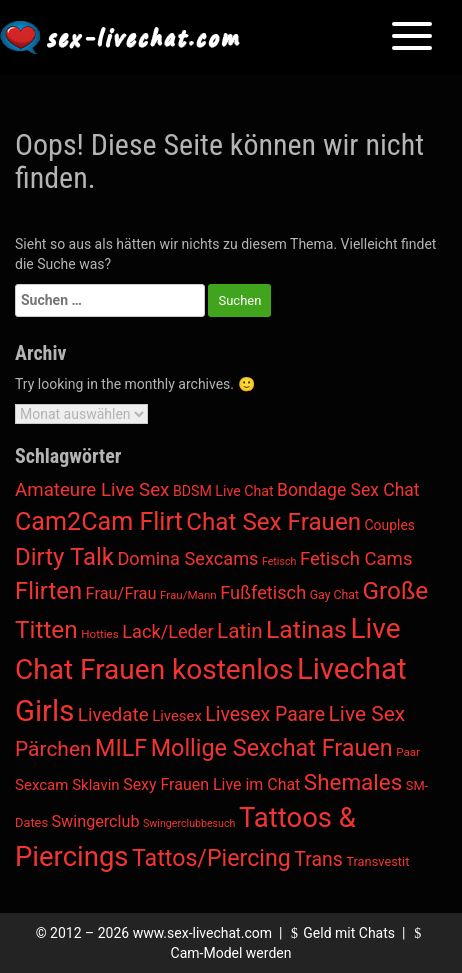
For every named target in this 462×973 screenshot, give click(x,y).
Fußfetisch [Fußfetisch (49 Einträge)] (263, 592)
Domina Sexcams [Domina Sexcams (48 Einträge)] (187, 558)
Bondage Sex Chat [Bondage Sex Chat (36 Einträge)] (348, 490)
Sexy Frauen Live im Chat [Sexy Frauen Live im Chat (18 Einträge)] (211, 784)
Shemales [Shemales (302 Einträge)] (353, 782)
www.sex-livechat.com (202, 933)
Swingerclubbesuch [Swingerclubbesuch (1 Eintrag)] (189, 823)
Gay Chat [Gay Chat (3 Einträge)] (334, 595)
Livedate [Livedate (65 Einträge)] (113, 714)
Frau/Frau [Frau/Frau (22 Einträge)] (121, 593)
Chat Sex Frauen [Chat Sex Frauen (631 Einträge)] (273, 522)
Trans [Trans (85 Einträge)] (318, 859)
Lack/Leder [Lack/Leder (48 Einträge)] (167, 631)
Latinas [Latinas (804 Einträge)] (306, 629)
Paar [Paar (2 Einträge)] (408, 752)
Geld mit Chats (340, 933)
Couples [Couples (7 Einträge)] (390, 525)
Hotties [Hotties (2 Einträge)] (100, 634)
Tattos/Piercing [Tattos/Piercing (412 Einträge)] (211, 858)
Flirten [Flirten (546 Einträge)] (48, 591)
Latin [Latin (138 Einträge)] (239, 631)
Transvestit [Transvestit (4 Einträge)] (377, 861)
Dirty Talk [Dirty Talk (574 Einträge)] (64, 557)
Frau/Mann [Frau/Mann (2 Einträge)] (188, 595)
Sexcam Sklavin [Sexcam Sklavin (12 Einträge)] (67, 785)
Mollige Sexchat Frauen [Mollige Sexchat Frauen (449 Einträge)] (272, 748)
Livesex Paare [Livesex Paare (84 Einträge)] (265, 714)
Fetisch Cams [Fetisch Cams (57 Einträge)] (356, 559)
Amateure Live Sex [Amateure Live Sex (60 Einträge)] (92, 490)
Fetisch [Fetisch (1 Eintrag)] (279, 561)
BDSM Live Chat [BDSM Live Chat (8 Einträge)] (223, 491)
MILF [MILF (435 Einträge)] (121, 748)
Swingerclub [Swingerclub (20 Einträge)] (96, 821)
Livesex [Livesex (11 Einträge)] (177, 716)
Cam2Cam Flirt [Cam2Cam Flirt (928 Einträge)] (99, 521)
